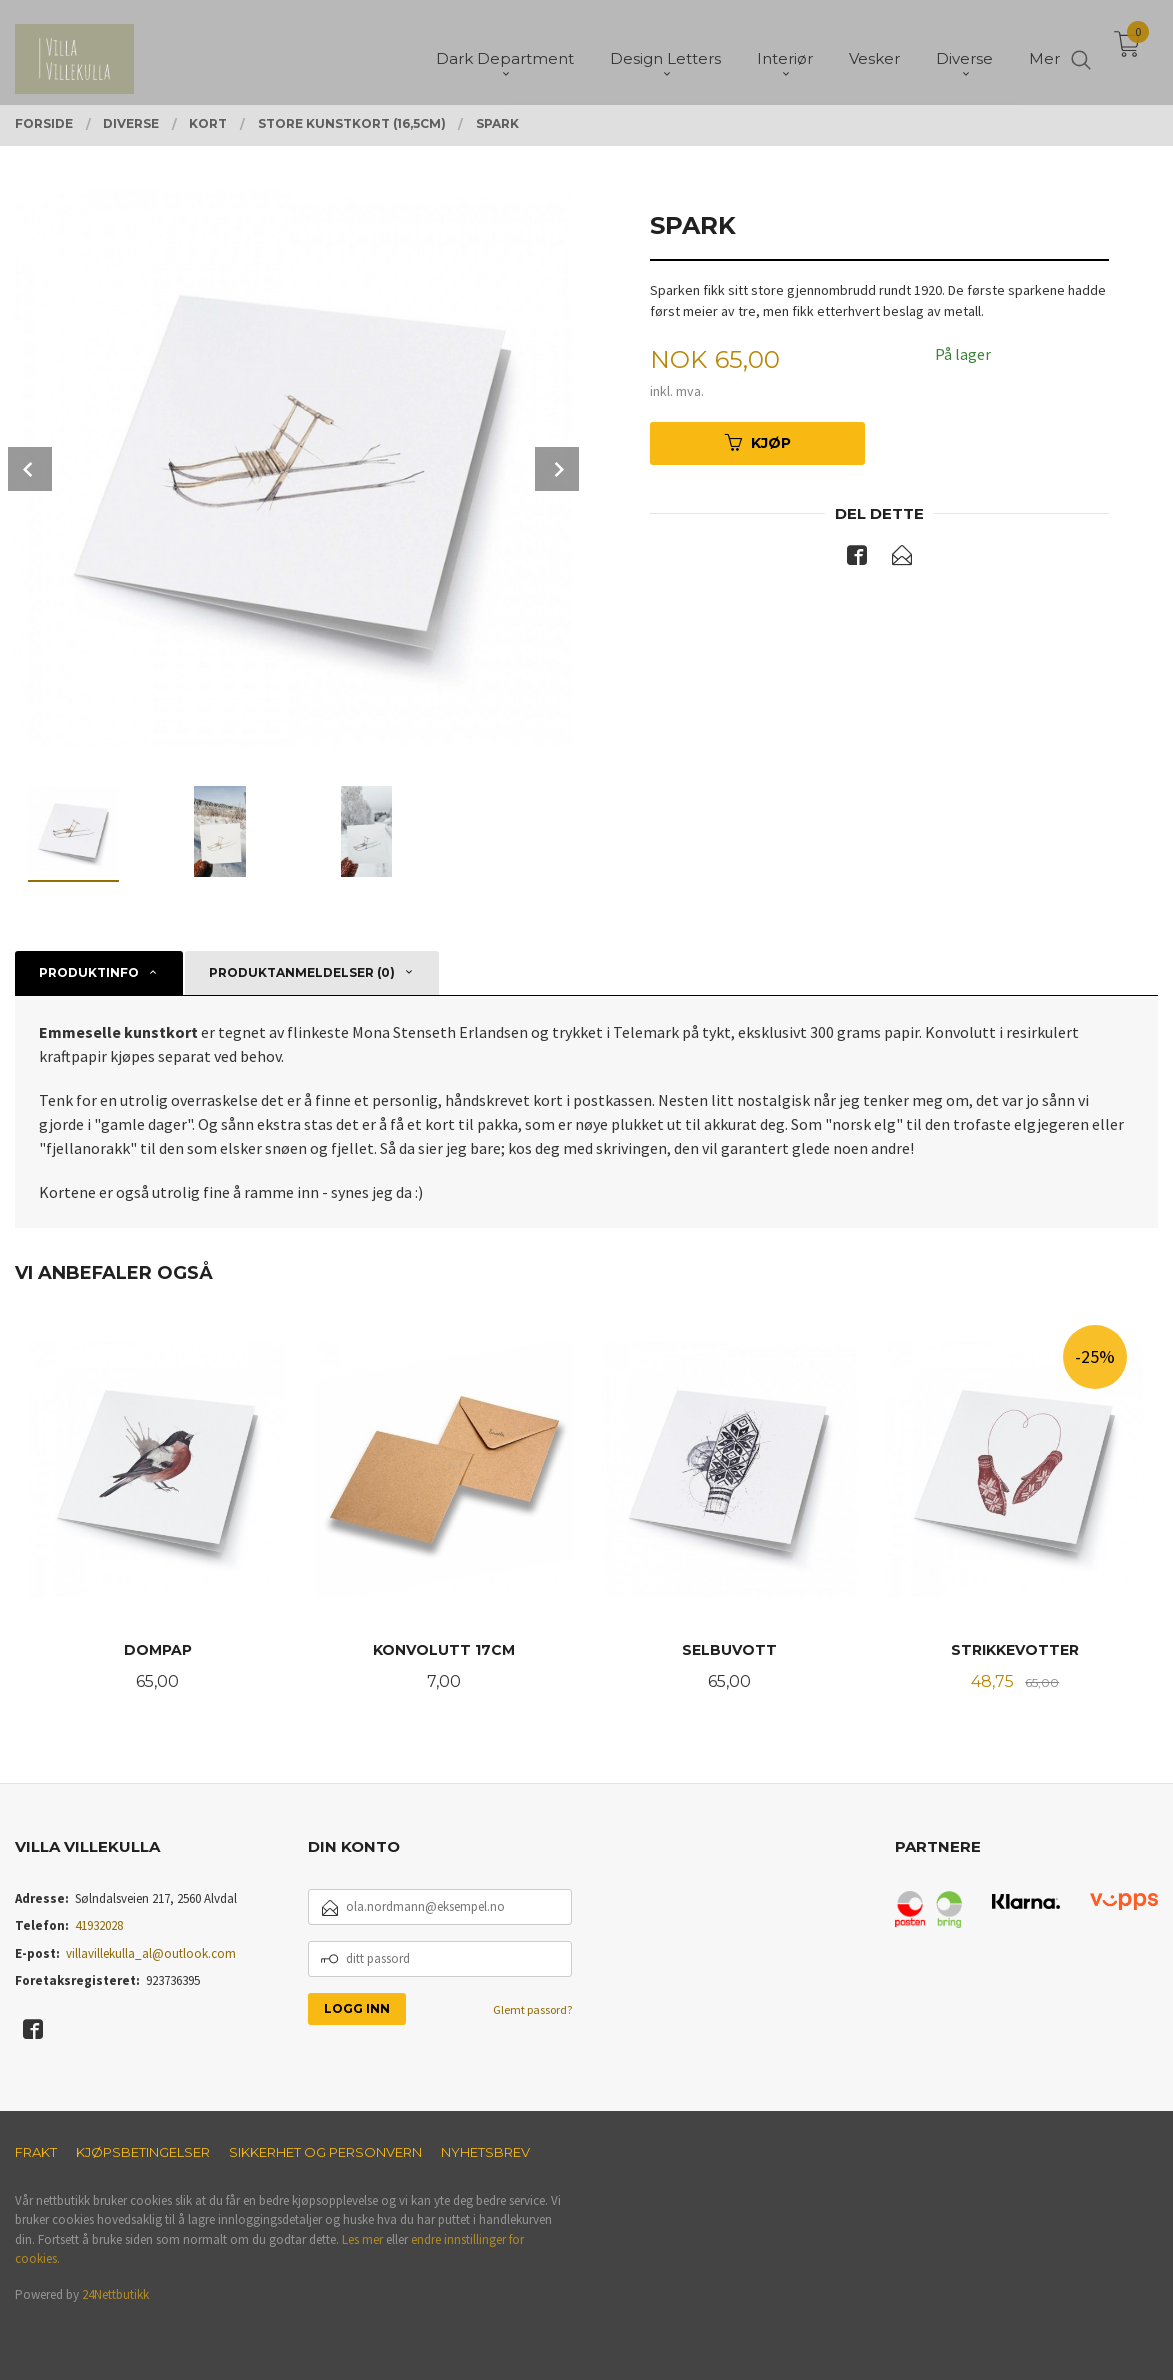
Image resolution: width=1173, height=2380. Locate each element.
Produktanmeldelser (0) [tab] (302, 972)
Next (557, 469)
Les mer (362, 2239)
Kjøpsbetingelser (143, 2152)
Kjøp (758, 443)
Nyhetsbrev (485, 2152)
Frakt (36, 2152)
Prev (30, 469)
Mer (1044, 50)
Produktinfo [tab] (89, 972)
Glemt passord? (532, 2009)
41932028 (99, 1925)
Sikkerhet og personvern (325, 2152)
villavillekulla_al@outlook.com (151, 1953)
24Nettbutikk (115, 2294)
